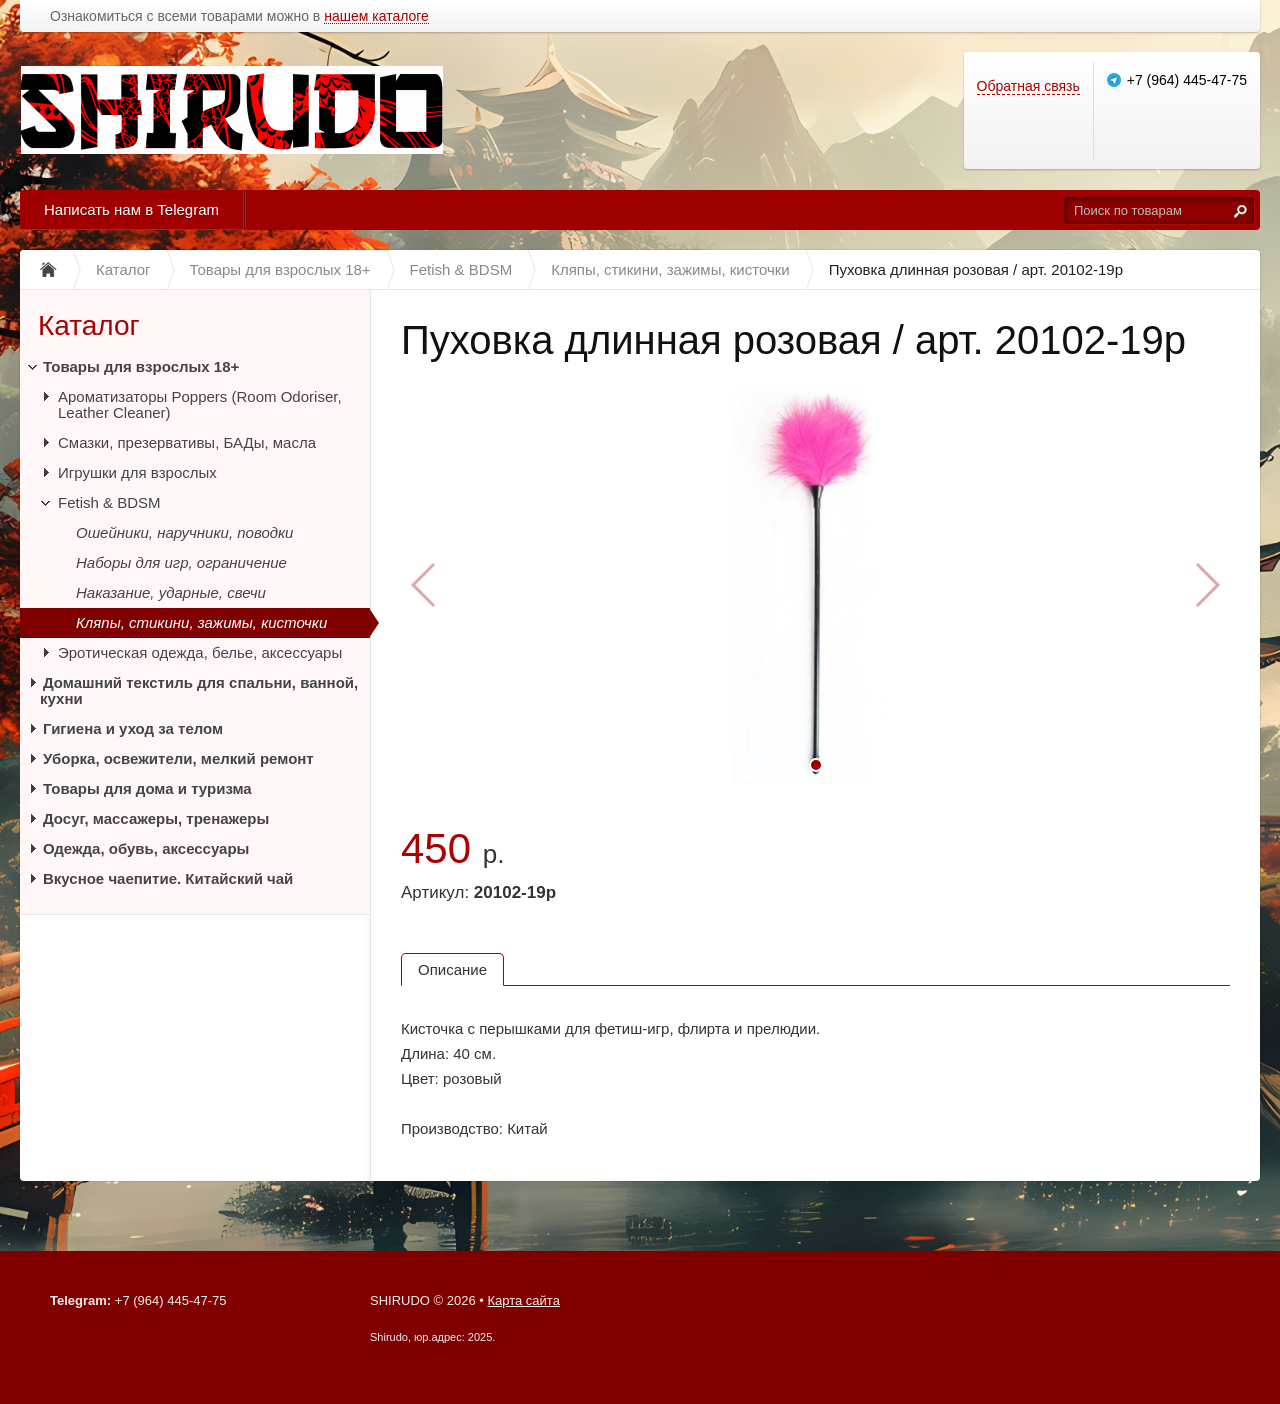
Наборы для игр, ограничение (181, 562)
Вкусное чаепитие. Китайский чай (168, 878)
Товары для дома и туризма (147, 788)
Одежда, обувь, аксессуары (146, 848)
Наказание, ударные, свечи (171, 592)
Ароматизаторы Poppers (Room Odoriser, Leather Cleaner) (200, 404)
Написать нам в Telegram (131, 209)
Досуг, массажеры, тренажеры (156, 818)
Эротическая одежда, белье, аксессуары (200, 652)
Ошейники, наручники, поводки (184, 532)
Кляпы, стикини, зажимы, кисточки (201, 622)
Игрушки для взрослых (137, 472)
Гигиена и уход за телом (133, 728)
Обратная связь (1028, 86)
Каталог (89, 325)
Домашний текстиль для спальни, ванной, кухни (199, 690)
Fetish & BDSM (109, 502)
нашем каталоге (376, 16)
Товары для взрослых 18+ (141, 366)
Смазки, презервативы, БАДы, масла (187, 442)
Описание (452, 969)
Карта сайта (523, 1300)
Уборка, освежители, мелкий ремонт (178, 758)
